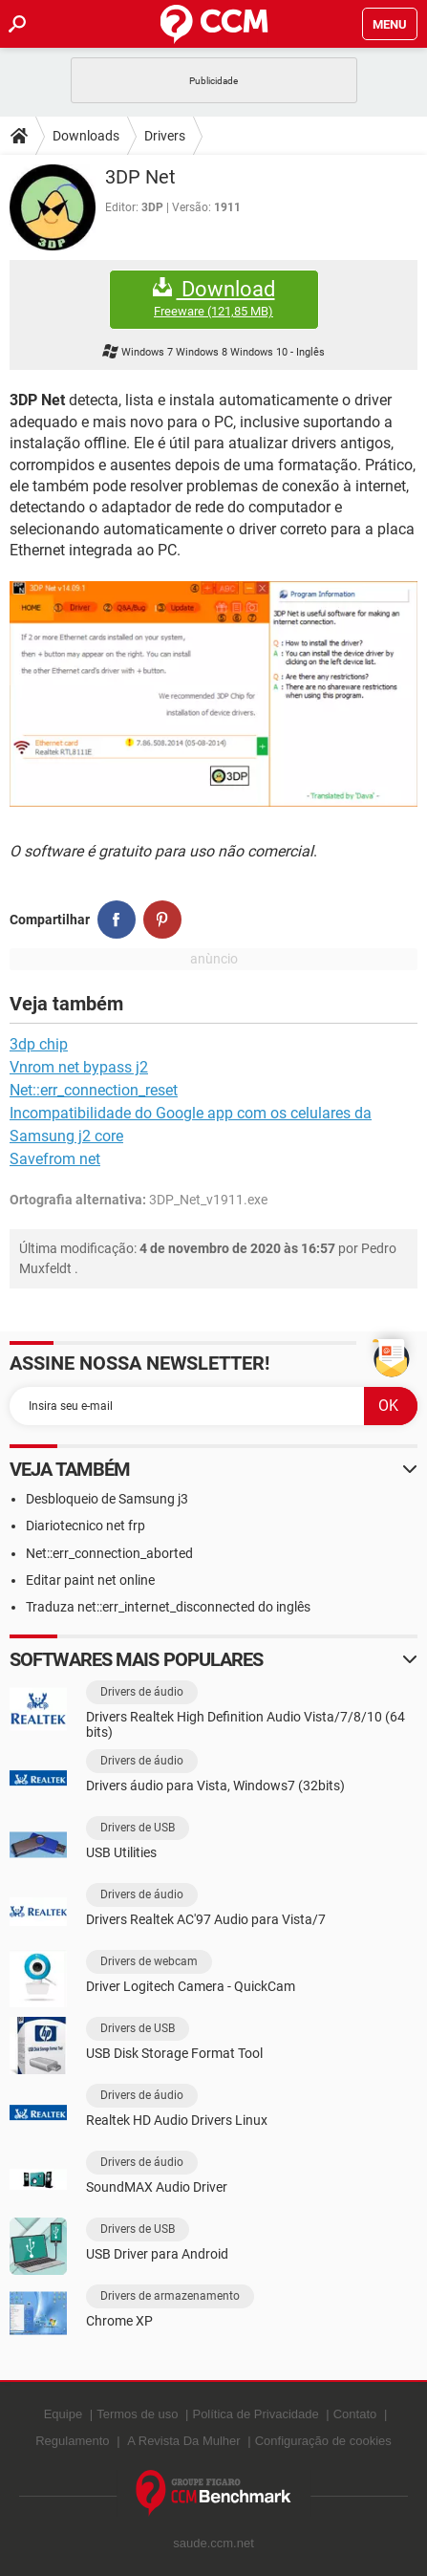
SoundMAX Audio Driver (156, 2187)
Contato (355, 2414)
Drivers (164, 135)
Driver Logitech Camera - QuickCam (190, 1986)
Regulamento (72, 2441)
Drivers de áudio (141, 1692)
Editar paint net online (90, 1580)
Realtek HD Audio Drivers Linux (176, 2120)
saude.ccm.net (213, 2543)
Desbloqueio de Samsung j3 (107, 1498)
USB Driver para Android (157, 2254)
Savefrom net (55, 1159)
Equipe (63, 2414)
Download (214, 298)
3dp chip (39, 1044)
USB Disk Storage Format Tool (174, 2053)
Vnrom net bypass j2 (79, 1067)
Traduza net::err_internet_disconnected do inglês (168, 1606)
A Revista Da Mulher (184, 2441)
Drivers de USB (137, 1827)
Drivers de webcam (149, 1961)
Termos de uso (137, 2414)
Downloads (86, 135)
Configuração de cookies (323, 2441)
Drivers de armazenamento (170, 2296)
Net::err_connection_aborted (109, 1553)
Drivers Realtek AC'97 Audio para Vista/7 (206, 1919)
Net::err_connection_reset (94, 1090)
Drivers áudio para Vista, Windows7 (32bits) (215, 1785)
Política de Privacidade (255, 2414)
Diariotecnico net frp (85, 1525)
